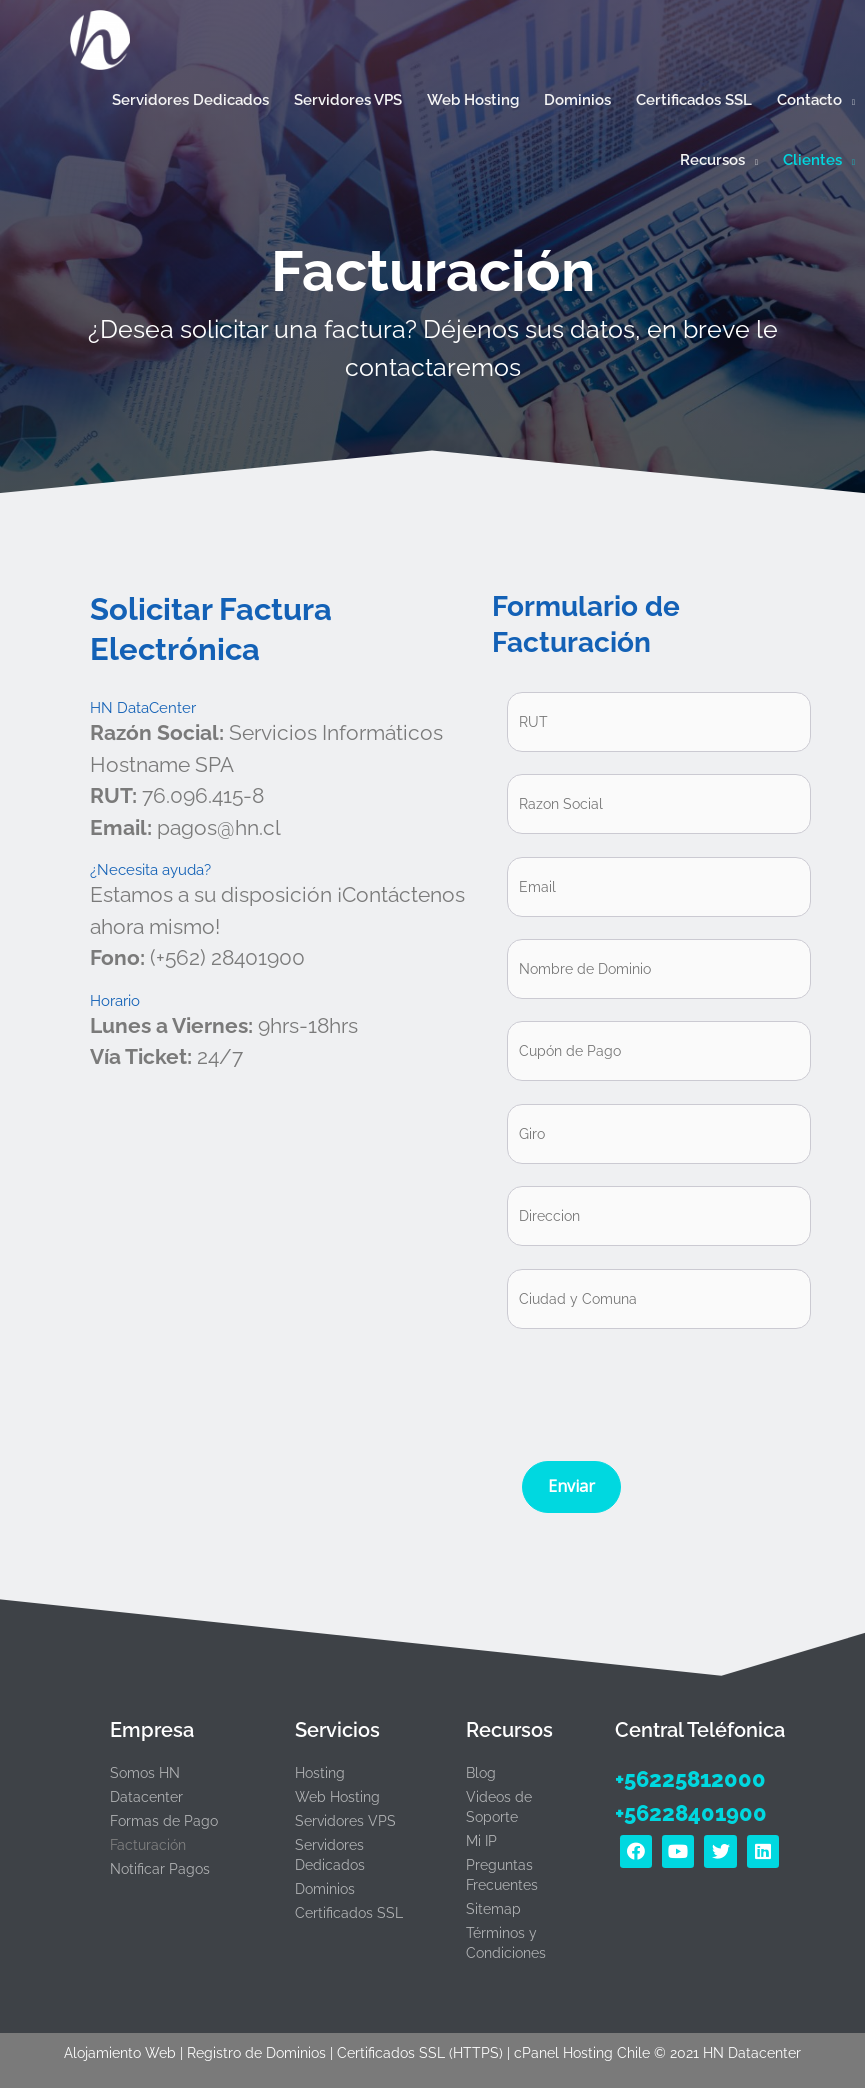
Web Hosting (337, 1797)
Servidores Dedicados (330, 1855)
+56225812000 (690, 1779)
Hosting (320, 1773)
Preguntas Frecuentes (502, 1875)
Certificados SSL (349, 1913)
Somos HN (145, 1773)
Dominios (325, 1889)
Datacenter (146, 1797)
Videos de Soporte (499, 1807)
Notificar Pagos (160, 1869)
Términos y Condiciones (506, 1943)
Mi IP (481, 1841)
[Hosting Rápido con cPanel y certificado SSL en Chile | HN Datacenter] (100, 39)
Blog (481, 1773)
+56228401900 (691, 1813)
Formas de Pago (164, 1821)
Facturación (148, 1845)
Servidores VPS (345, 1821)
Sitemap (493, 1909)
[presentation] (659, 1390)
